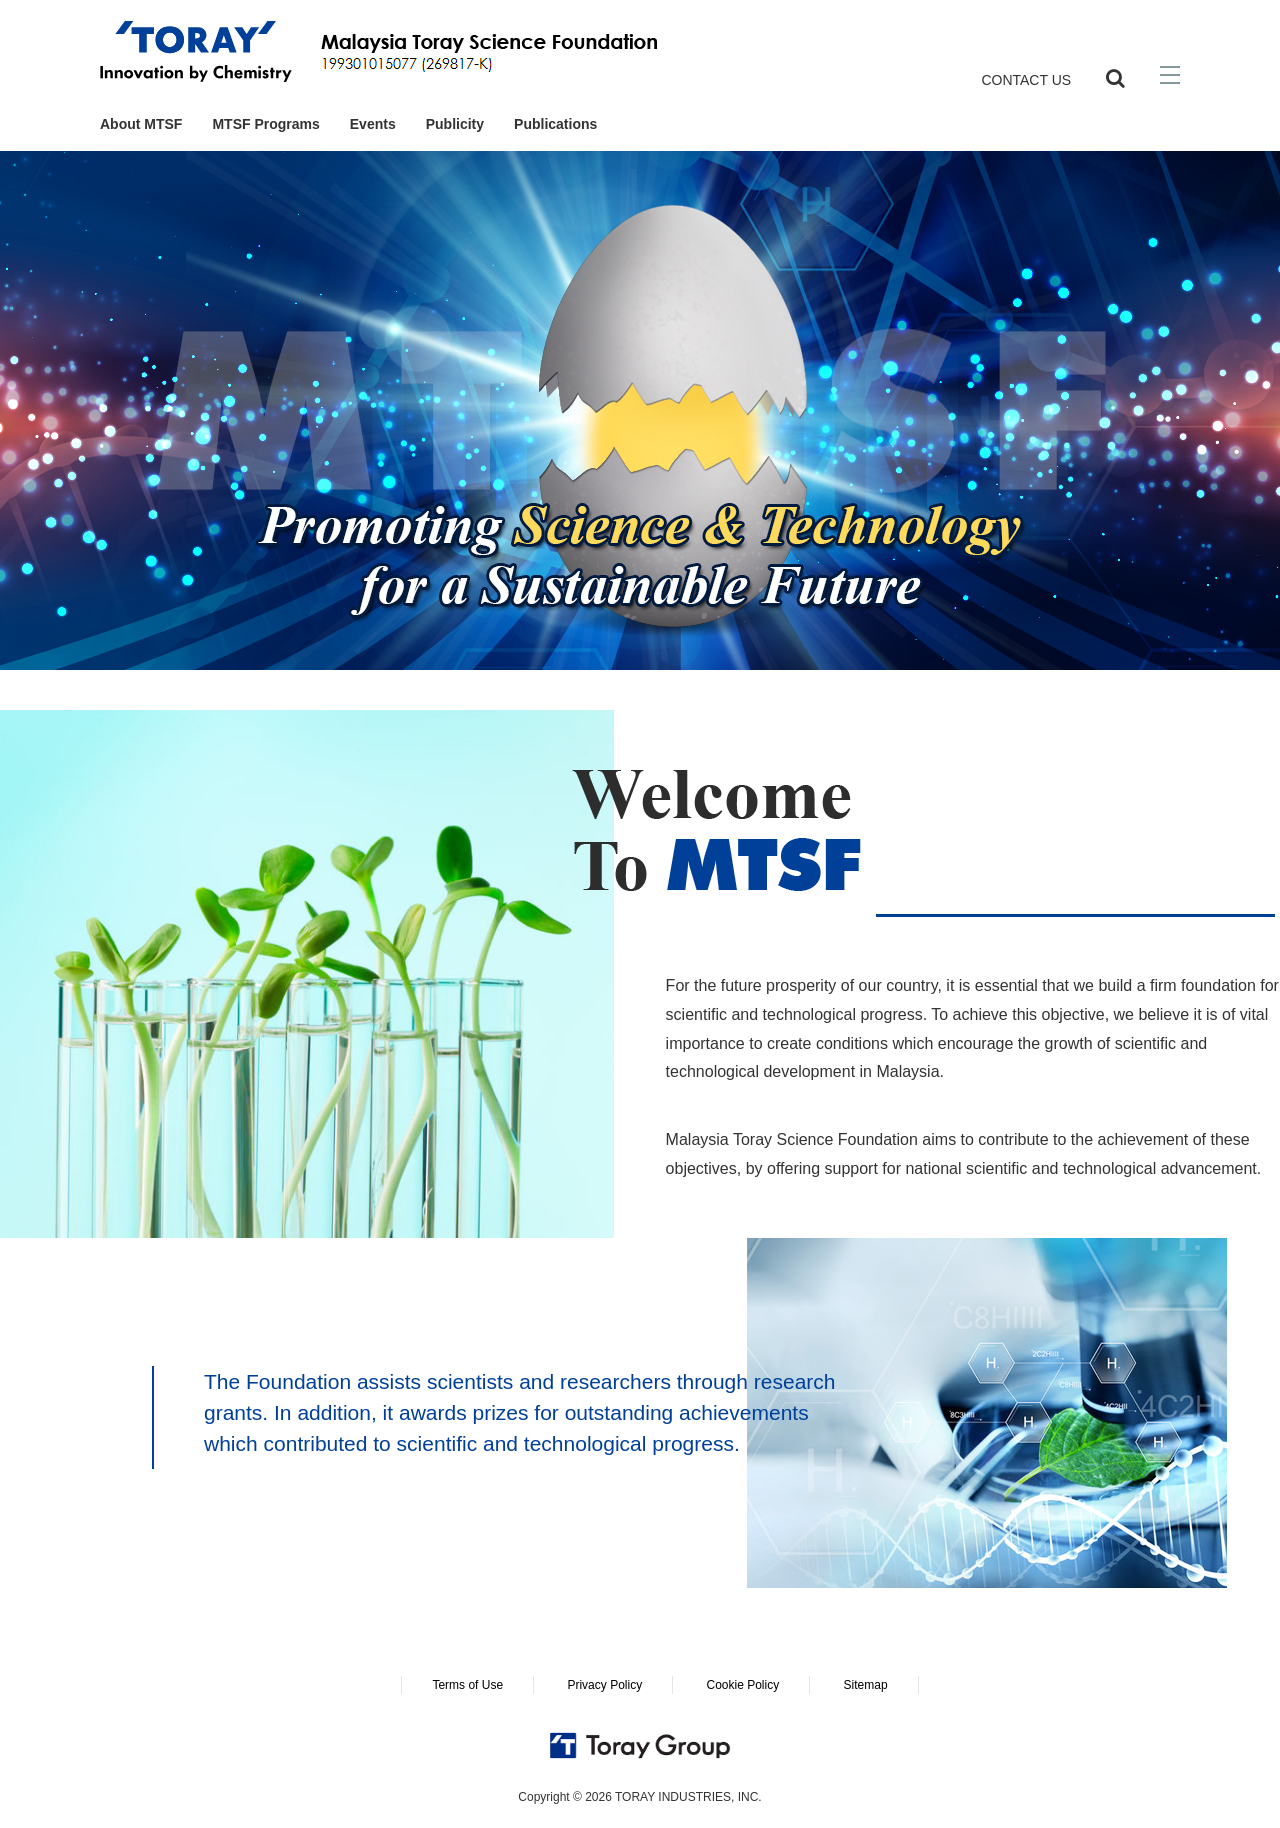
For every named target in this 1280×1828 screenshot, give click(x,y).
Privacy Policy (604, 1685)
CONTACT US (1026, 80)
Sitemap (866, 1685)
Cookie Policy (742, 1685)
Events (373, 124)
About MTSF (141, 124)
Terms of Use (467, 1685)
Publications (555, 124)
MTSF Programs (265, 124)
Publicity (455, 124)
